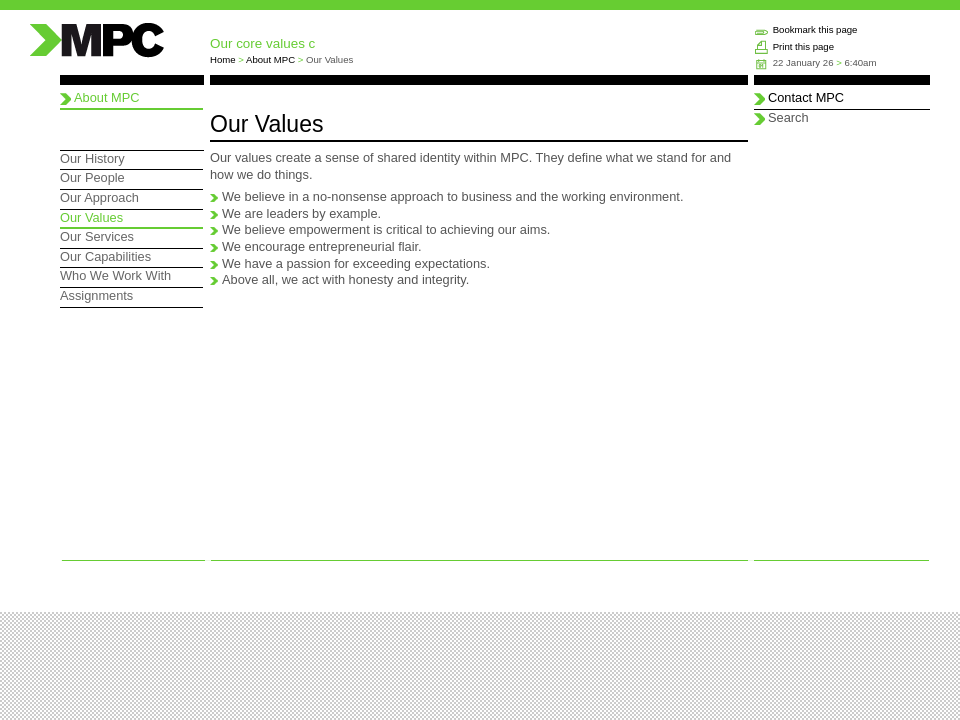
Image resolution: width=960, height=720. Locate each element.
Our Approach (99, 197)
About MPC (270, 59)
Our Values (91, 217)
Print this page (803, 46)
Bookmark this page (815, 29)
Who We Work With (115, 275)
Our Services (97, 236)
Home (223, 59)
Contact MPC (806, 97)
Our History (92, 158)
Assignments (96, 295)
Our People (92, 177)
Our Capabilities (105, 256)
